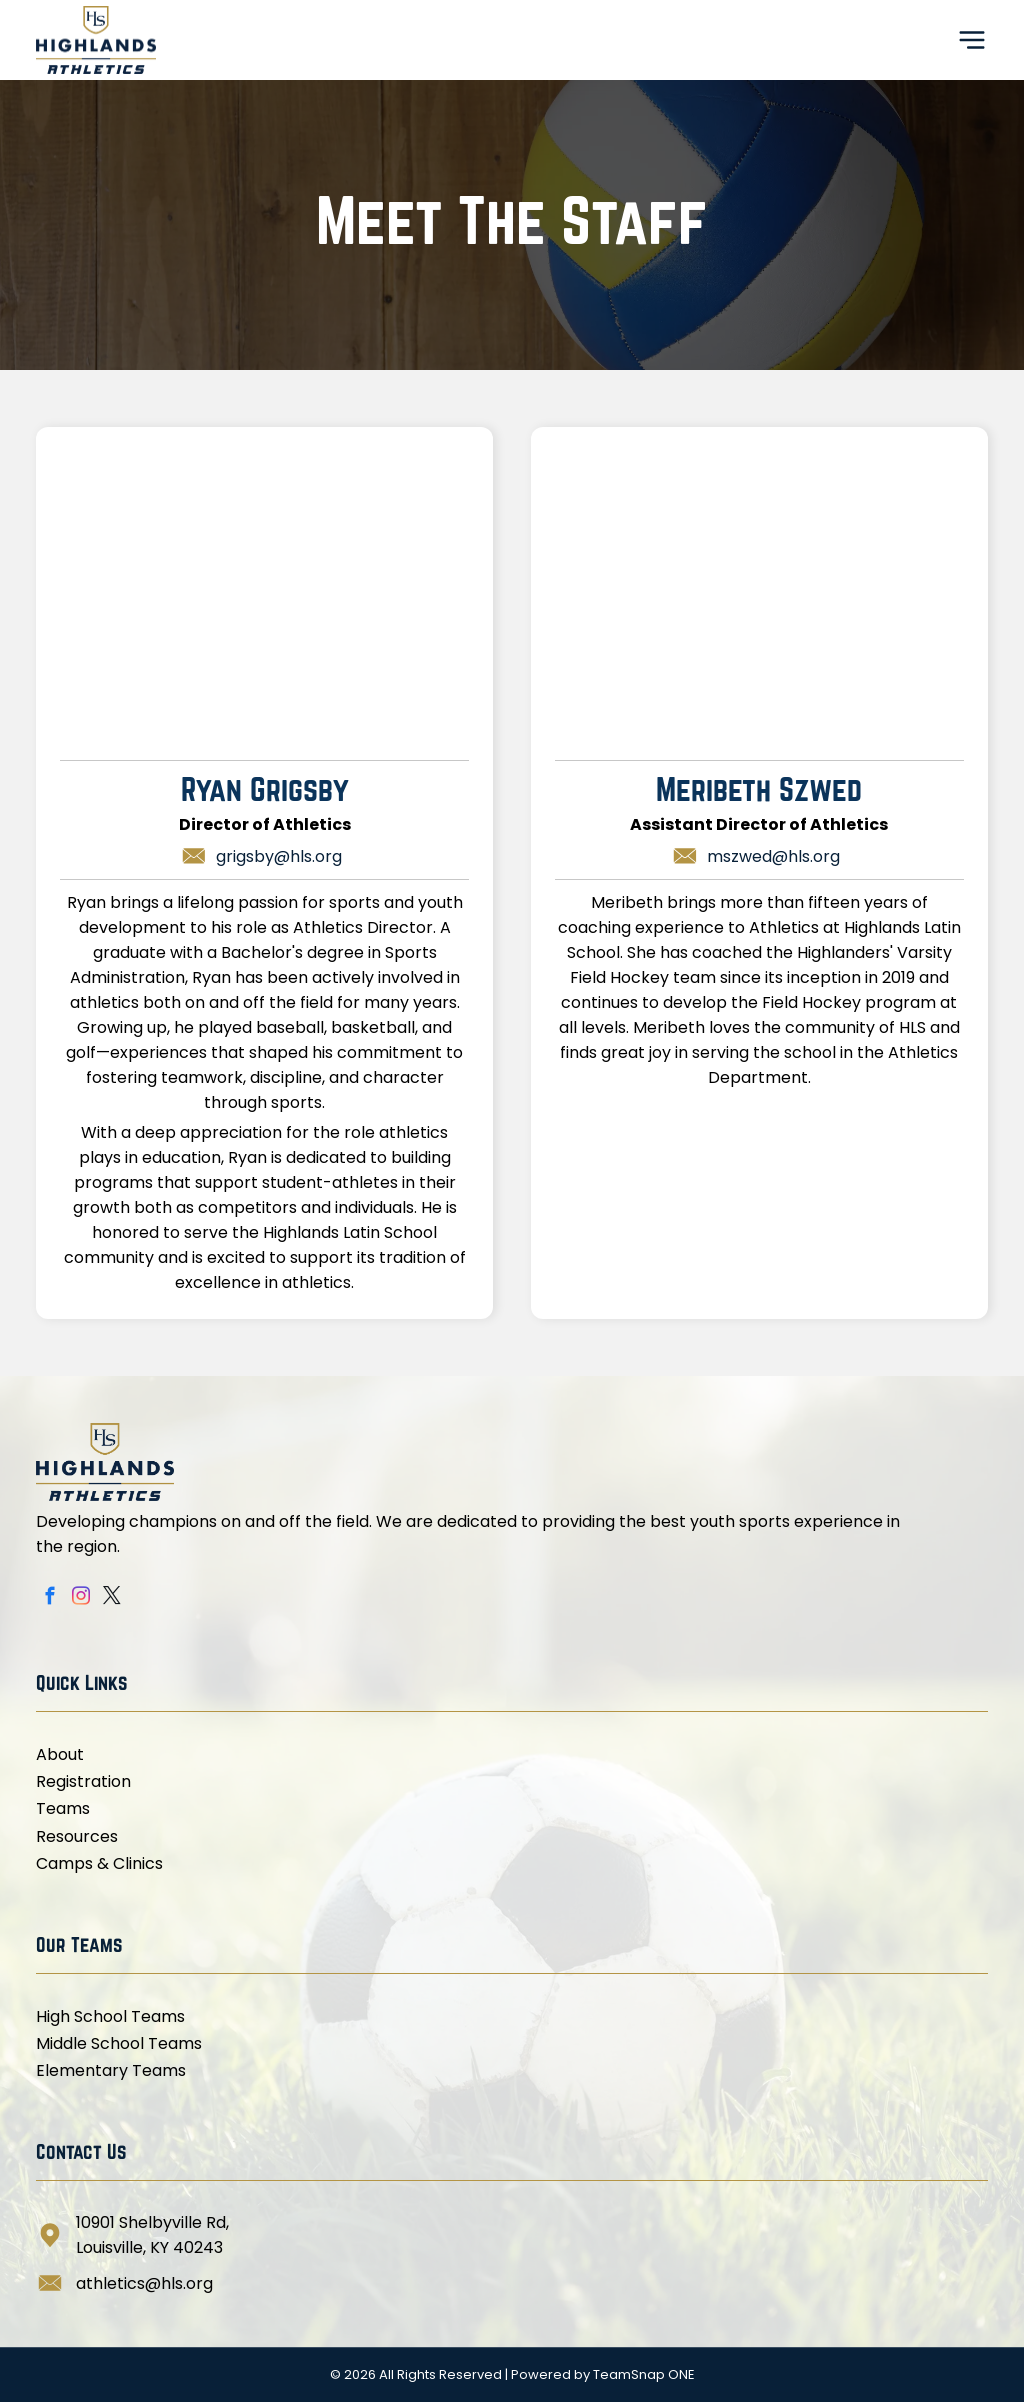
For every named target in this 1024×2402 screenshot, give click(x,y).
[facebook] (49, 1599)
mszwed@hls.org (773, 856)
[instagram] (80, 1599)
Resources (77, 1836)
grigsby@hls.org (279, 856)
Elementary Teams (111, 2070)
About (60, 1754)
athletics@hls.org (144, 2283)
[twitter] (111, 1599)
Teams (63, 1808)
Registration (83, 1781)
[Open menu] (972, 40)
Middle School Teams (119, 2043)
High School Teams (110, 2016)
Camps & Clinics (99, 1863)
